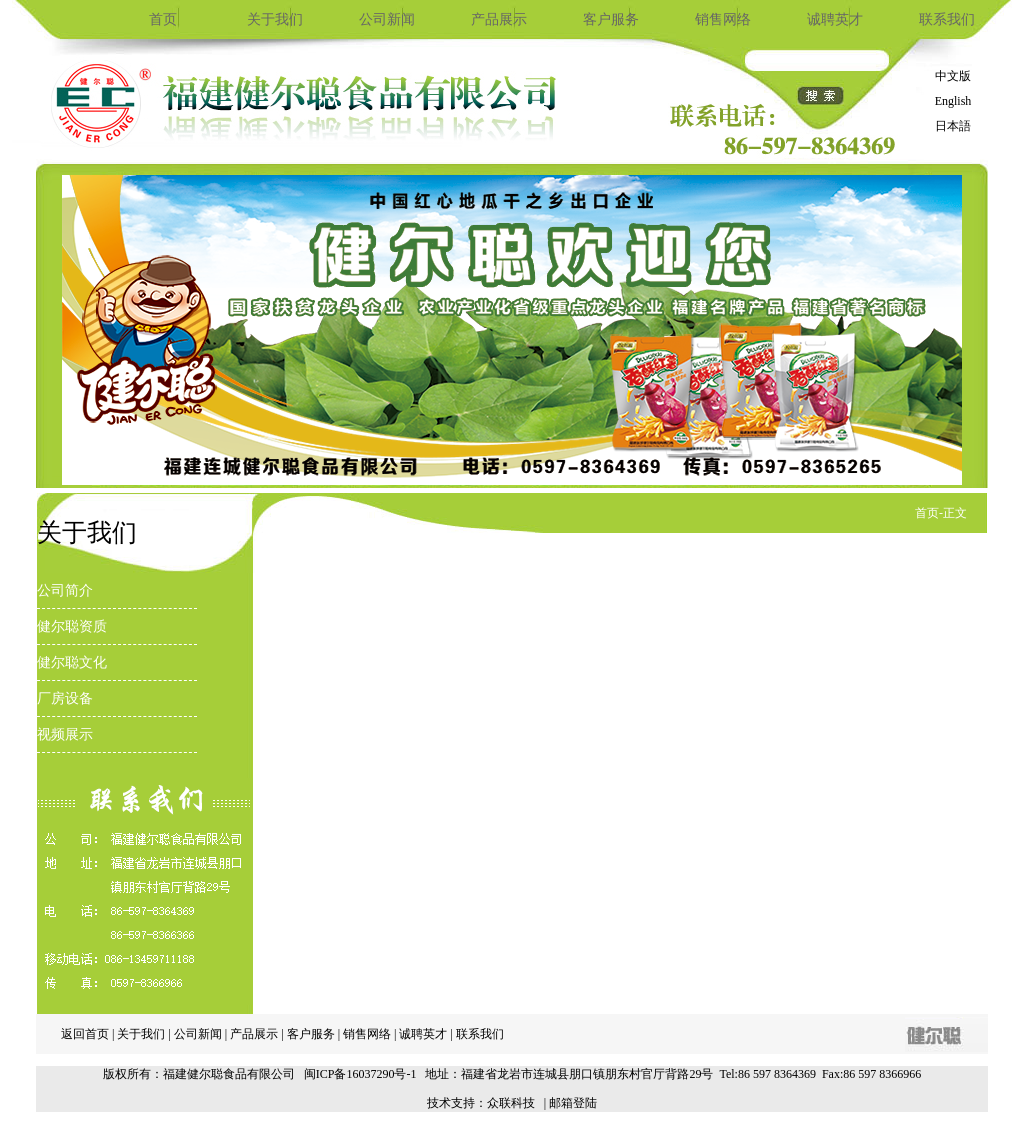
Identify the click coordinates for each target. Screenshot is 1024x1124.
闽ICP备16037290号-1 (360, 1074)
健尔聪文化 (72, 662)
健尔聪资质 (72, 626)
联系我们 (947, 19)
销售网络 (723, 19)
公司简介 (65, 590)
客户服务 (611, 19)
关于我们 (275, 19)
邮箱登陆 (573, 1103)
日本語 (953, 126)
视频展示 (65, 734)
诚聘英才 (835, 19)
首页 (163, 19)
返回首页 (85, 1034)
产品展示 (499, 19)
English (953, 101)
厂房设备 (65, 698)
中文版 (953, 76)
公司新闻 (387, 19)
